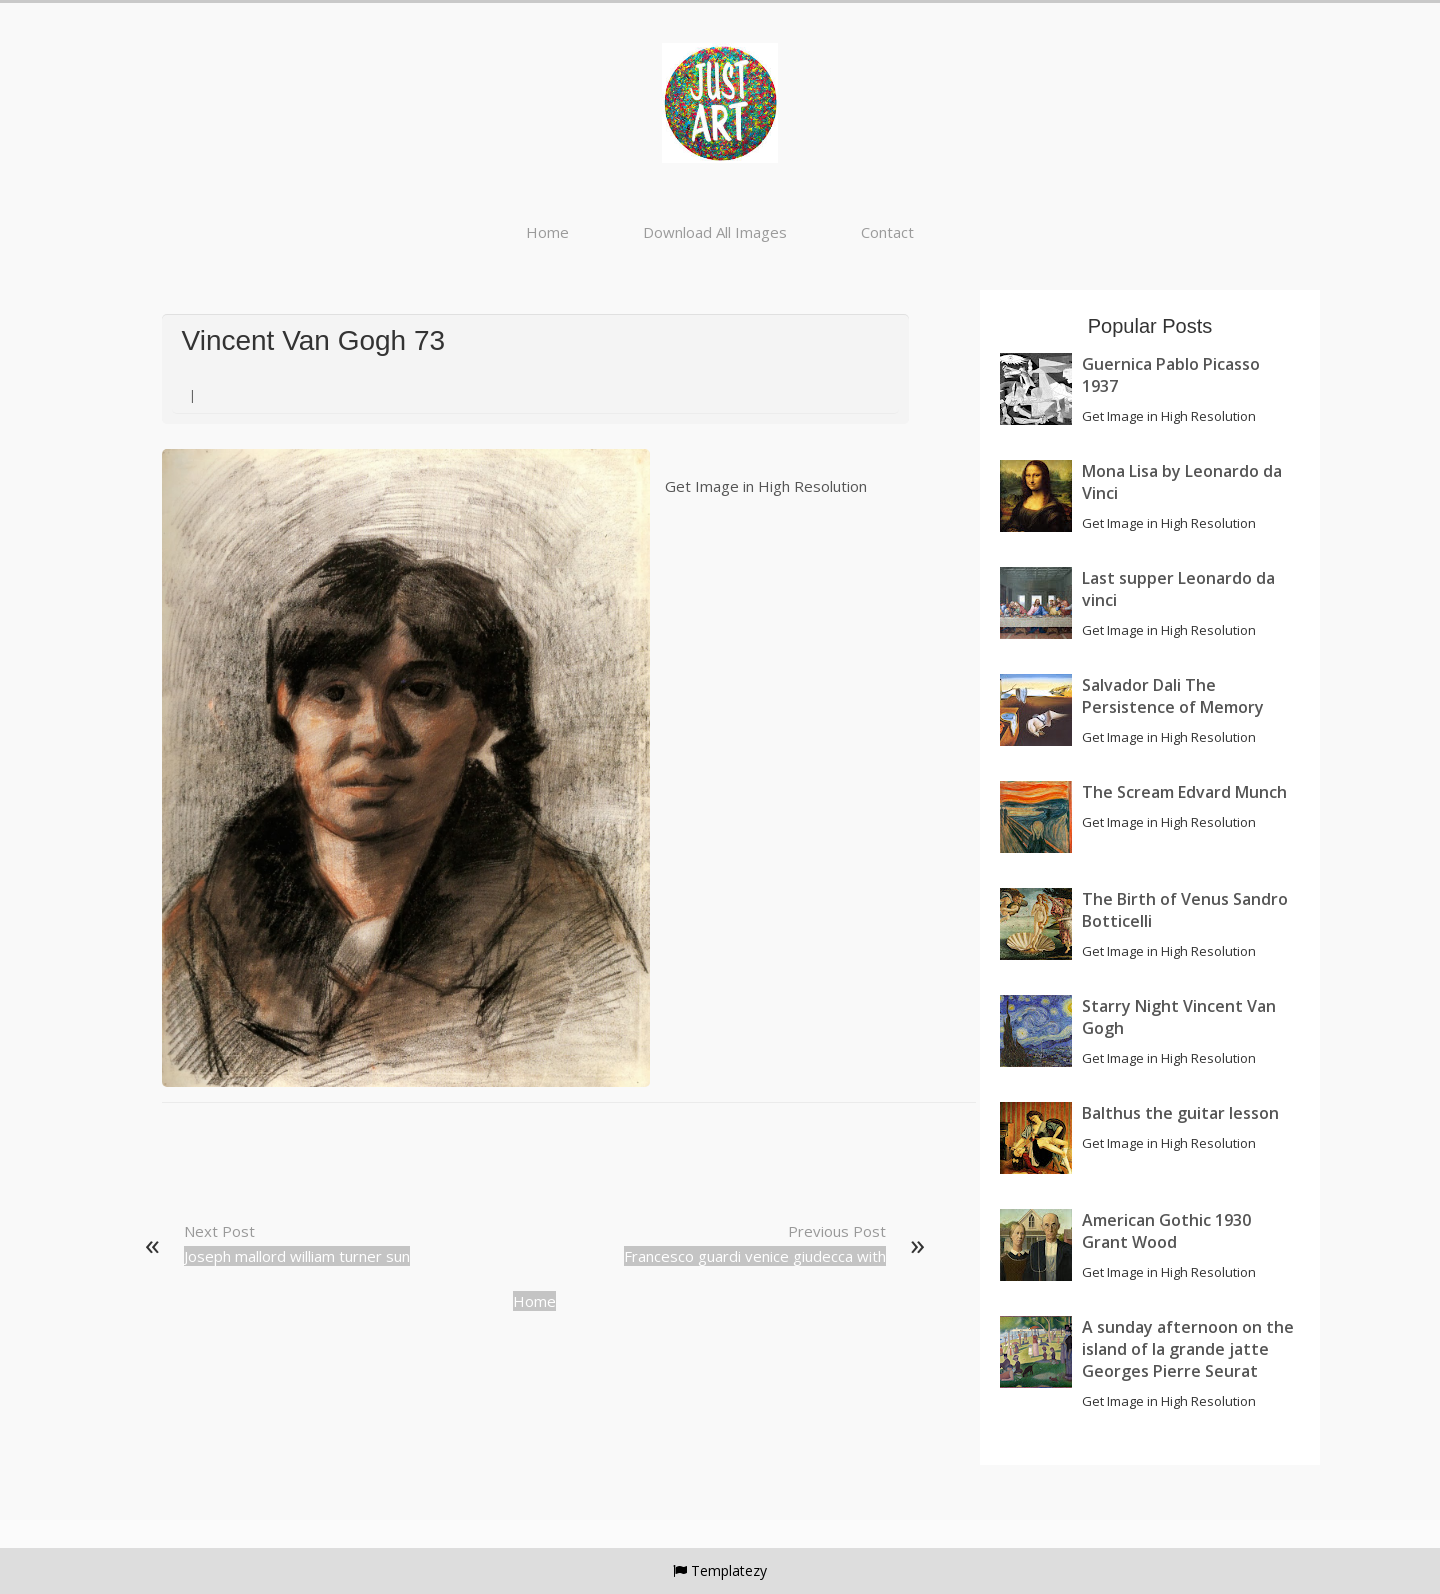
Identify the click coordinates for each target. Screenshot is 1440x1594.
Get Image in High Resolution (766, 486)
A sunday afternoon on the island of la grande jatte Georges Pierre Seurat (1188, 1349)
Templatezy (729, 1570)
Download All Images (715, 232)
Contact (887, 232)
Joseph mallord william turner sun (297, 1256)
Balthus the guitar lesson (1180, 1113)
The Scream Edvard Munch (1184, 792)
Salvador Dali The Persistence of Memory (1173, 696)
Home (547, 232)
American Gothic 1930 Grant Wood (1166, 1231)
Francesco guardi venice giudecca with (755, 1256)
